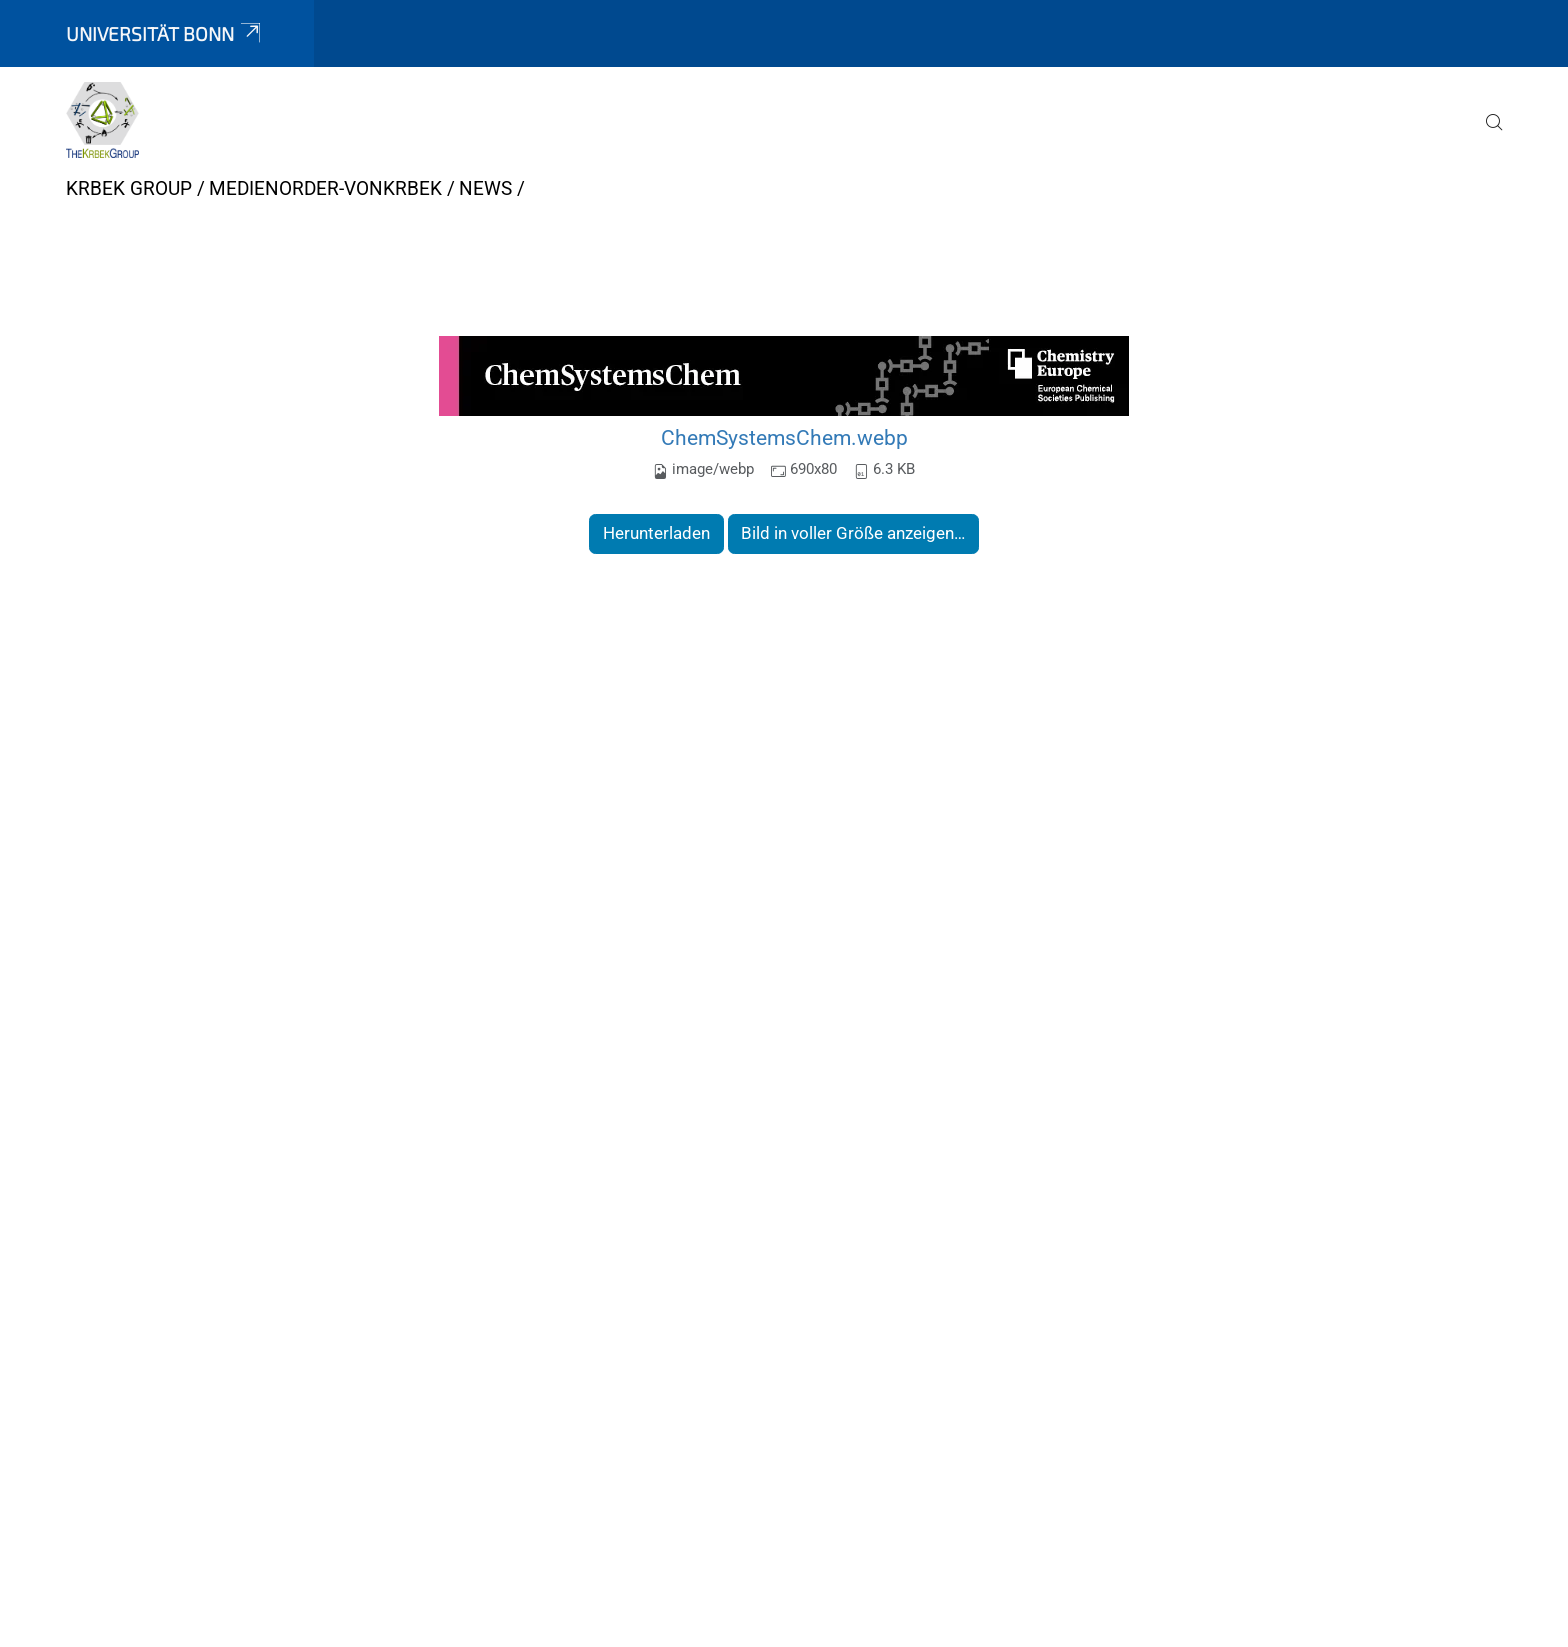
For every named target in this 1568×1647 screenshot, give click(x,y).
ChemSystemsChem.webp (784, 437)
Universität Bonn (165, 33)
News (485, 188)
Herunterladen (656, 533)
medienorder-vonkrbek (325, 188)
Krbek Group (129, 188)
